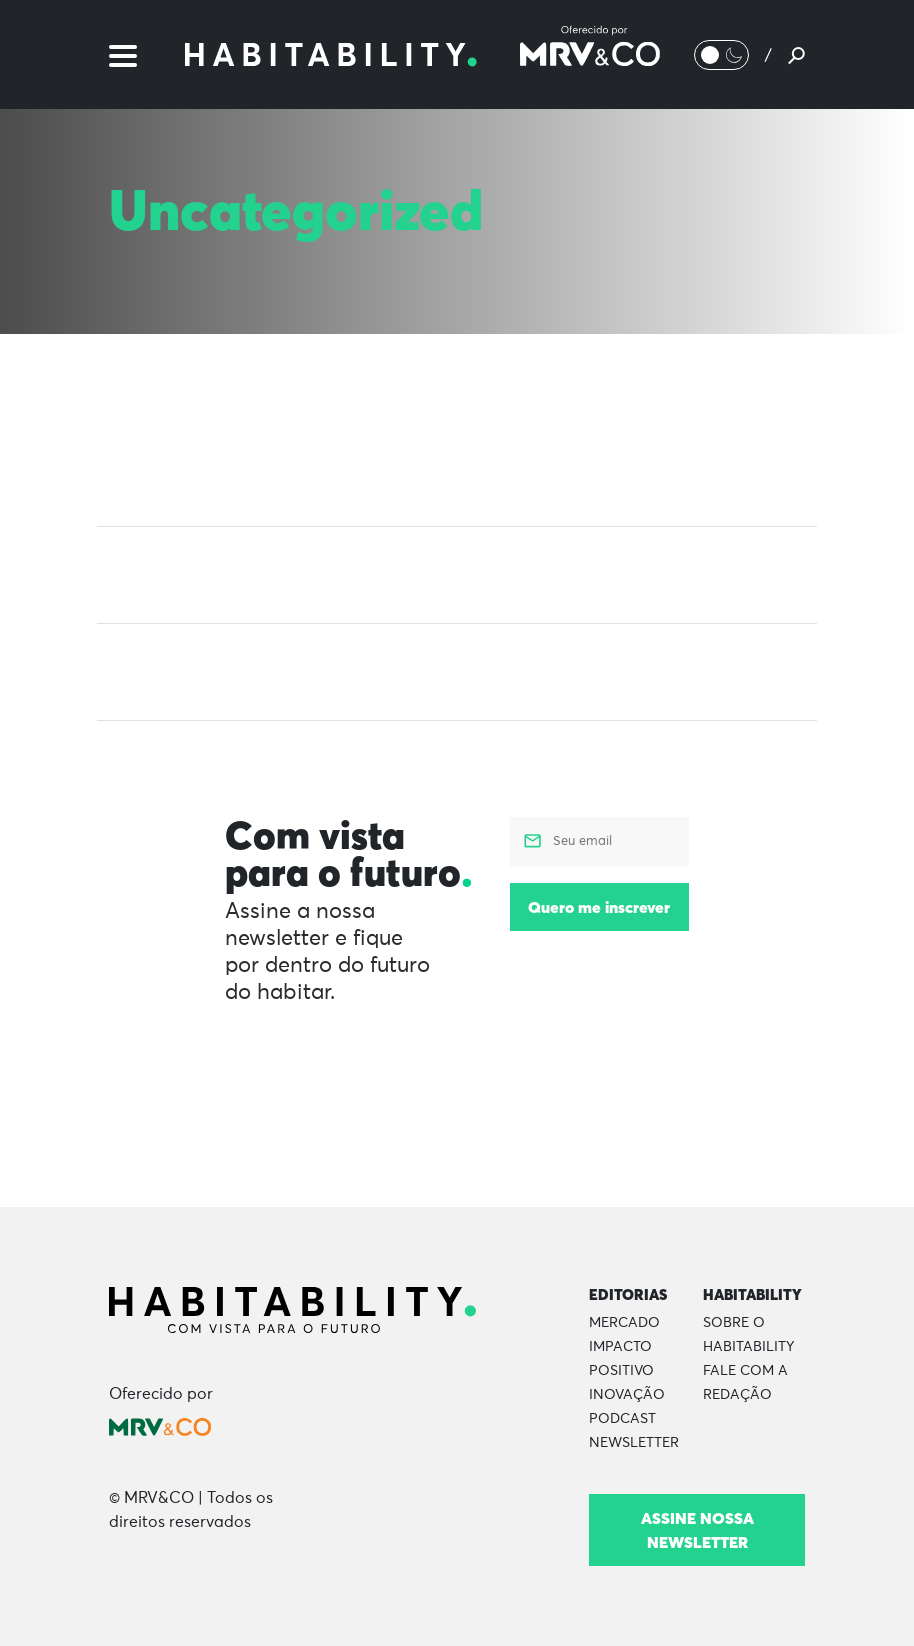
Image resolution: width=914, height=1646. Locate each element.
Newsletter (634, 1443)
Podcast (622, 1419)
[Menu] (123, 54)
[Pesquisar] (796, 55)
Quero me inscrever (599, 907)
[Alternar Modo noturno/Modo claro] (721, 55)
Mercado (624, 1323)
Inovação (627, 1395)
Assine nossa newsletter (697, 1530)
